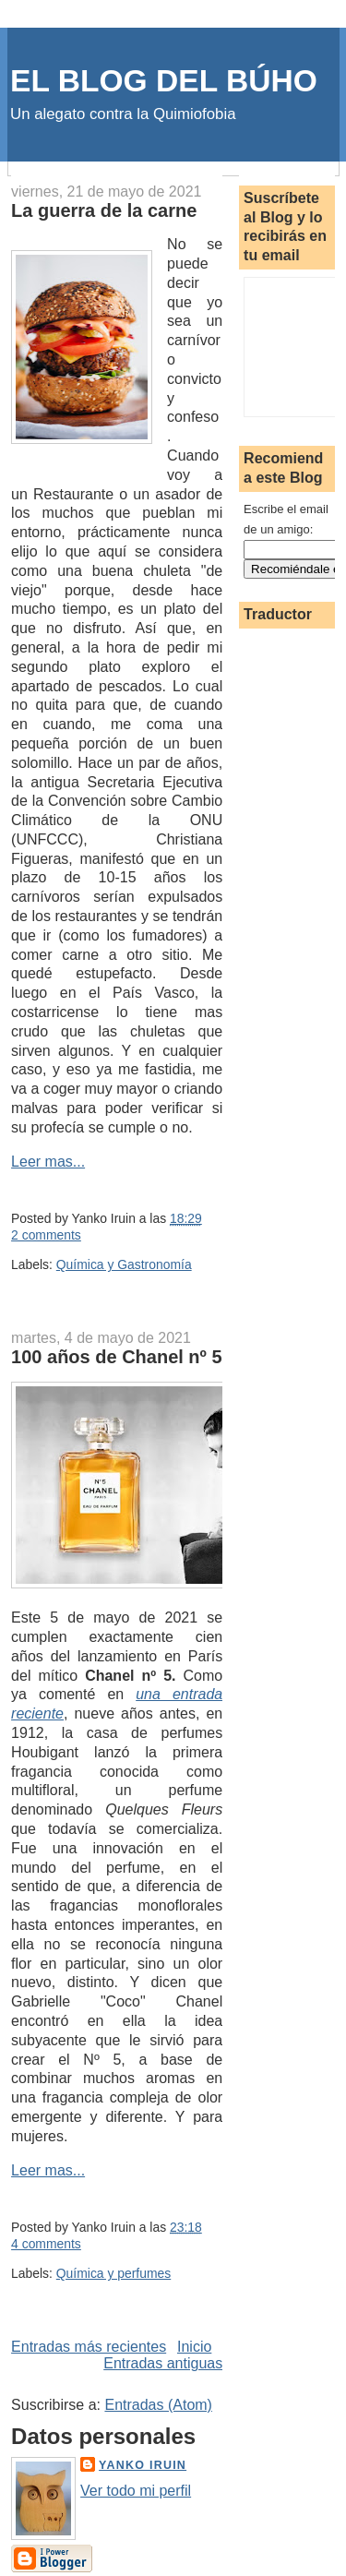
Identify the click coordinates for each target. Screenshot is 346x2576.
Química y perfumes (113, 2273)
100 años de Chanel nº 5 (116, 1357)
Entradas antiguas (162, 2363)
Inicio (194, 2346)
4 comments (46, 2243)
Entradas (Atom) (157, 2405)
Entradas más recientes (88, 2346)
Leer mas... (48, 1161)
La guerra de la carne (104, 210)
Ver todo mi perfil (135, 2490)
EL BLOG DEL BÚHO (163, 81)
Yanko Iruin (142, 2465)
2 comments (46, 1235)
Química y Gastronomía (124, 1264)
